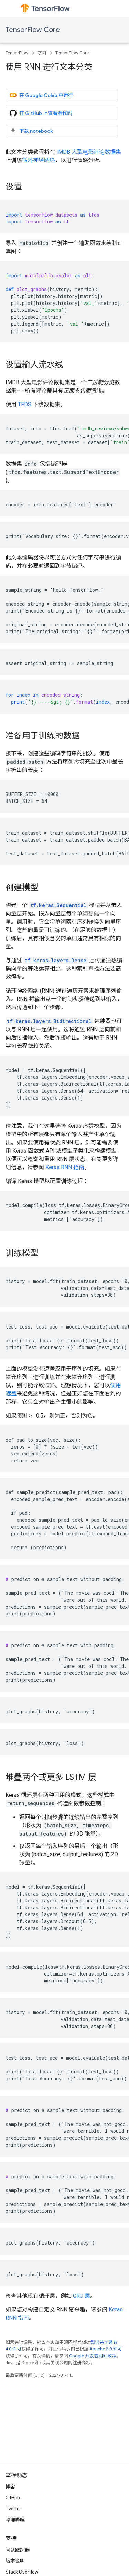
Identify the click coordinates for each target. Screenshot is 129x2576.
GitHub (13, 2497)
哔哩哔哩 (15, 2520)
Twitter (13, 2509)
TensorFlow (17, 53)
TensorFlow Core (33, 30)
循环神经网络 (38, 160)
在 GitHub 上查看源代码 (41, 113)
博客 (10, 2486)
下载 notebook (31, 131)
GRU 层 (81, 2295)
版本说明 (15, 2561)
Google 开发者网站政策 (92, 2355)
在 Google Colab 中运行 (41, 95)
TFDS (24, 404)
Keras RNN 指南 (64, 1167)
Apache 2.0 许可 (105, 2348)
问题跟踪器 (18, 2550)
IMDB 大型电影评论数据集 (88, 152)
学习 (41, 53)
